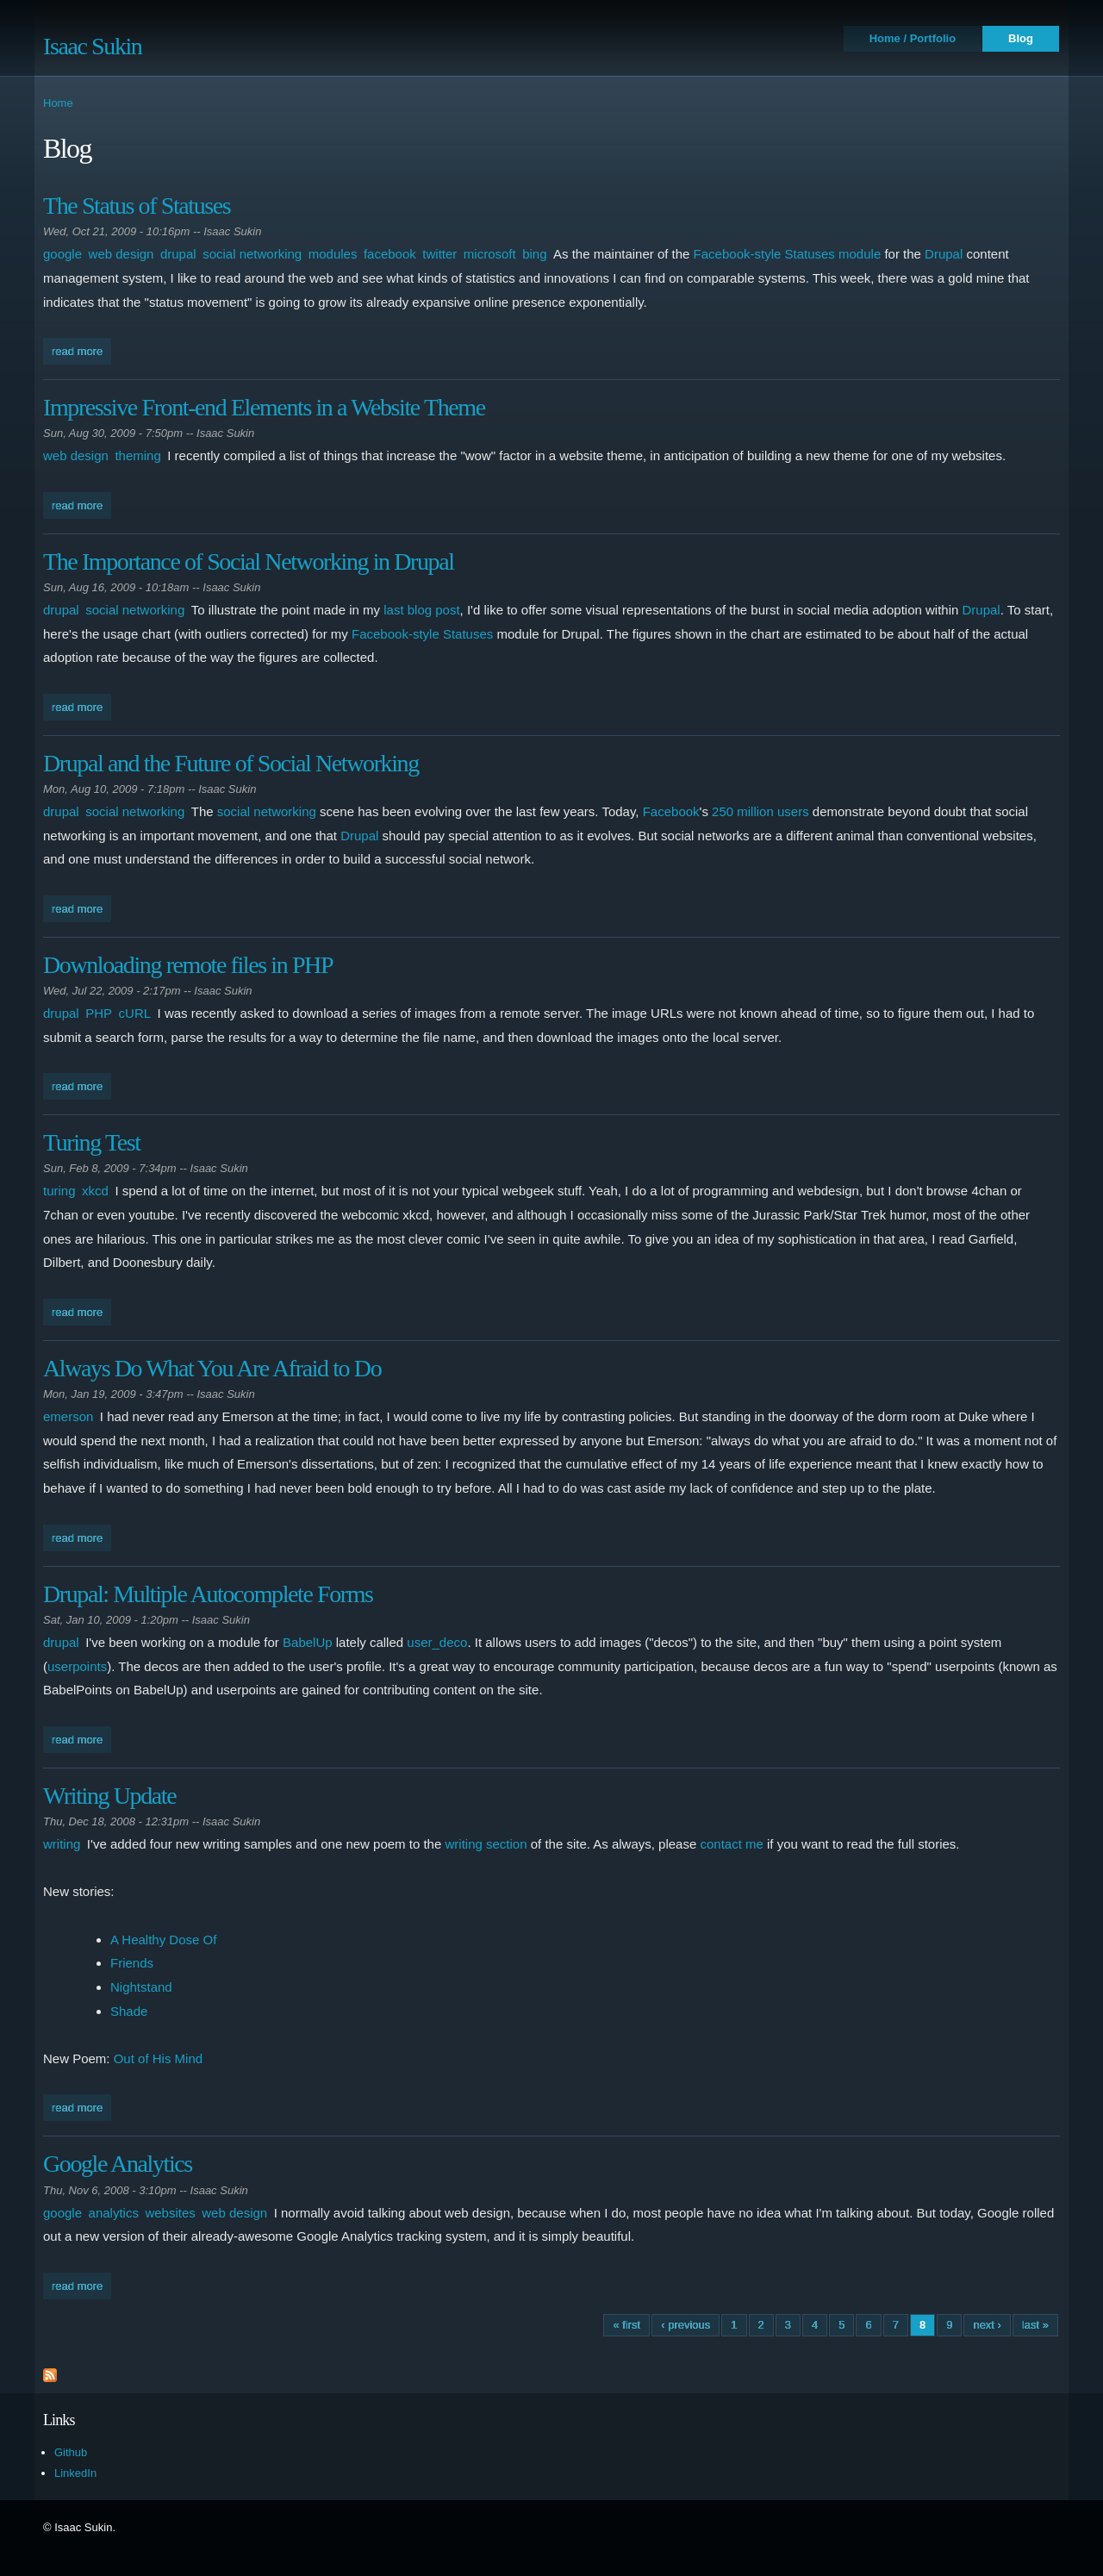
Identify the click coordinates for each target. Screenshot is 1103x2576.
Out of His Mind (158, 2058)
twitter (439, 253)
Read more (81, 349)
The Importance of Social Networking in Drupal (248, 561)
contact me (731, 1844)
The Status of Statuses (136, 205)
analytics (114, 2212)
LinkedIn (75, 2473)
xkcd (95, 1190)
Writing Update (109, 1795)
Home (58, 103)
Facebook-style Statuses (422, 634)
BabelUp (308, 1642)
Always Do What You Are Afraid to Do (212, 1368)
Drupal (944, 253)
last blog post (421, 609)
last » (1035, 2324)
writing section (486, 1844)
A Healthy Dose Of (163, 1939)
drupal (178, 253)
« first (626, 2324)
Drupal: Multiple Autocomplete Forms (208, 1594)
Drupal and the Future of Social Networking (231, 763)
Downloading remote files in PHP (188, 964)
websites (170, 2212)
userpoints (77, 1666)
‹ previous (685, 2324)
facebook (390, 253)
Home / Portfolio (912, 38)
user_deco (437, 1642)
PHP (98, 1013)
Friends (131, 1962)
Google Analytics (117, 2163)
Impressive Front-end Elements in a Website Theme (264, 407)
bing (534, 253)
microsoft (490, 253)
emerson (68, 1416)
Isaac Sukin (92, 46)
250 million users (760, 811)
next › (987, 2324)
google (62, 253)
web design (121, 253)
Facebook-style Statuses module (788, 253)
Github (70, 2452)
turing (59, 1190)
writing (61, 1844)
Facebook (671, 811)
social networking (252, 253)
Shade (128, 2011)
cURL (135, 1013)
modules (333, 253)
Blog (1020, 38)
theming (137, 455)
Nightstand (141, 1987)
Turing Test (91, 1142)
